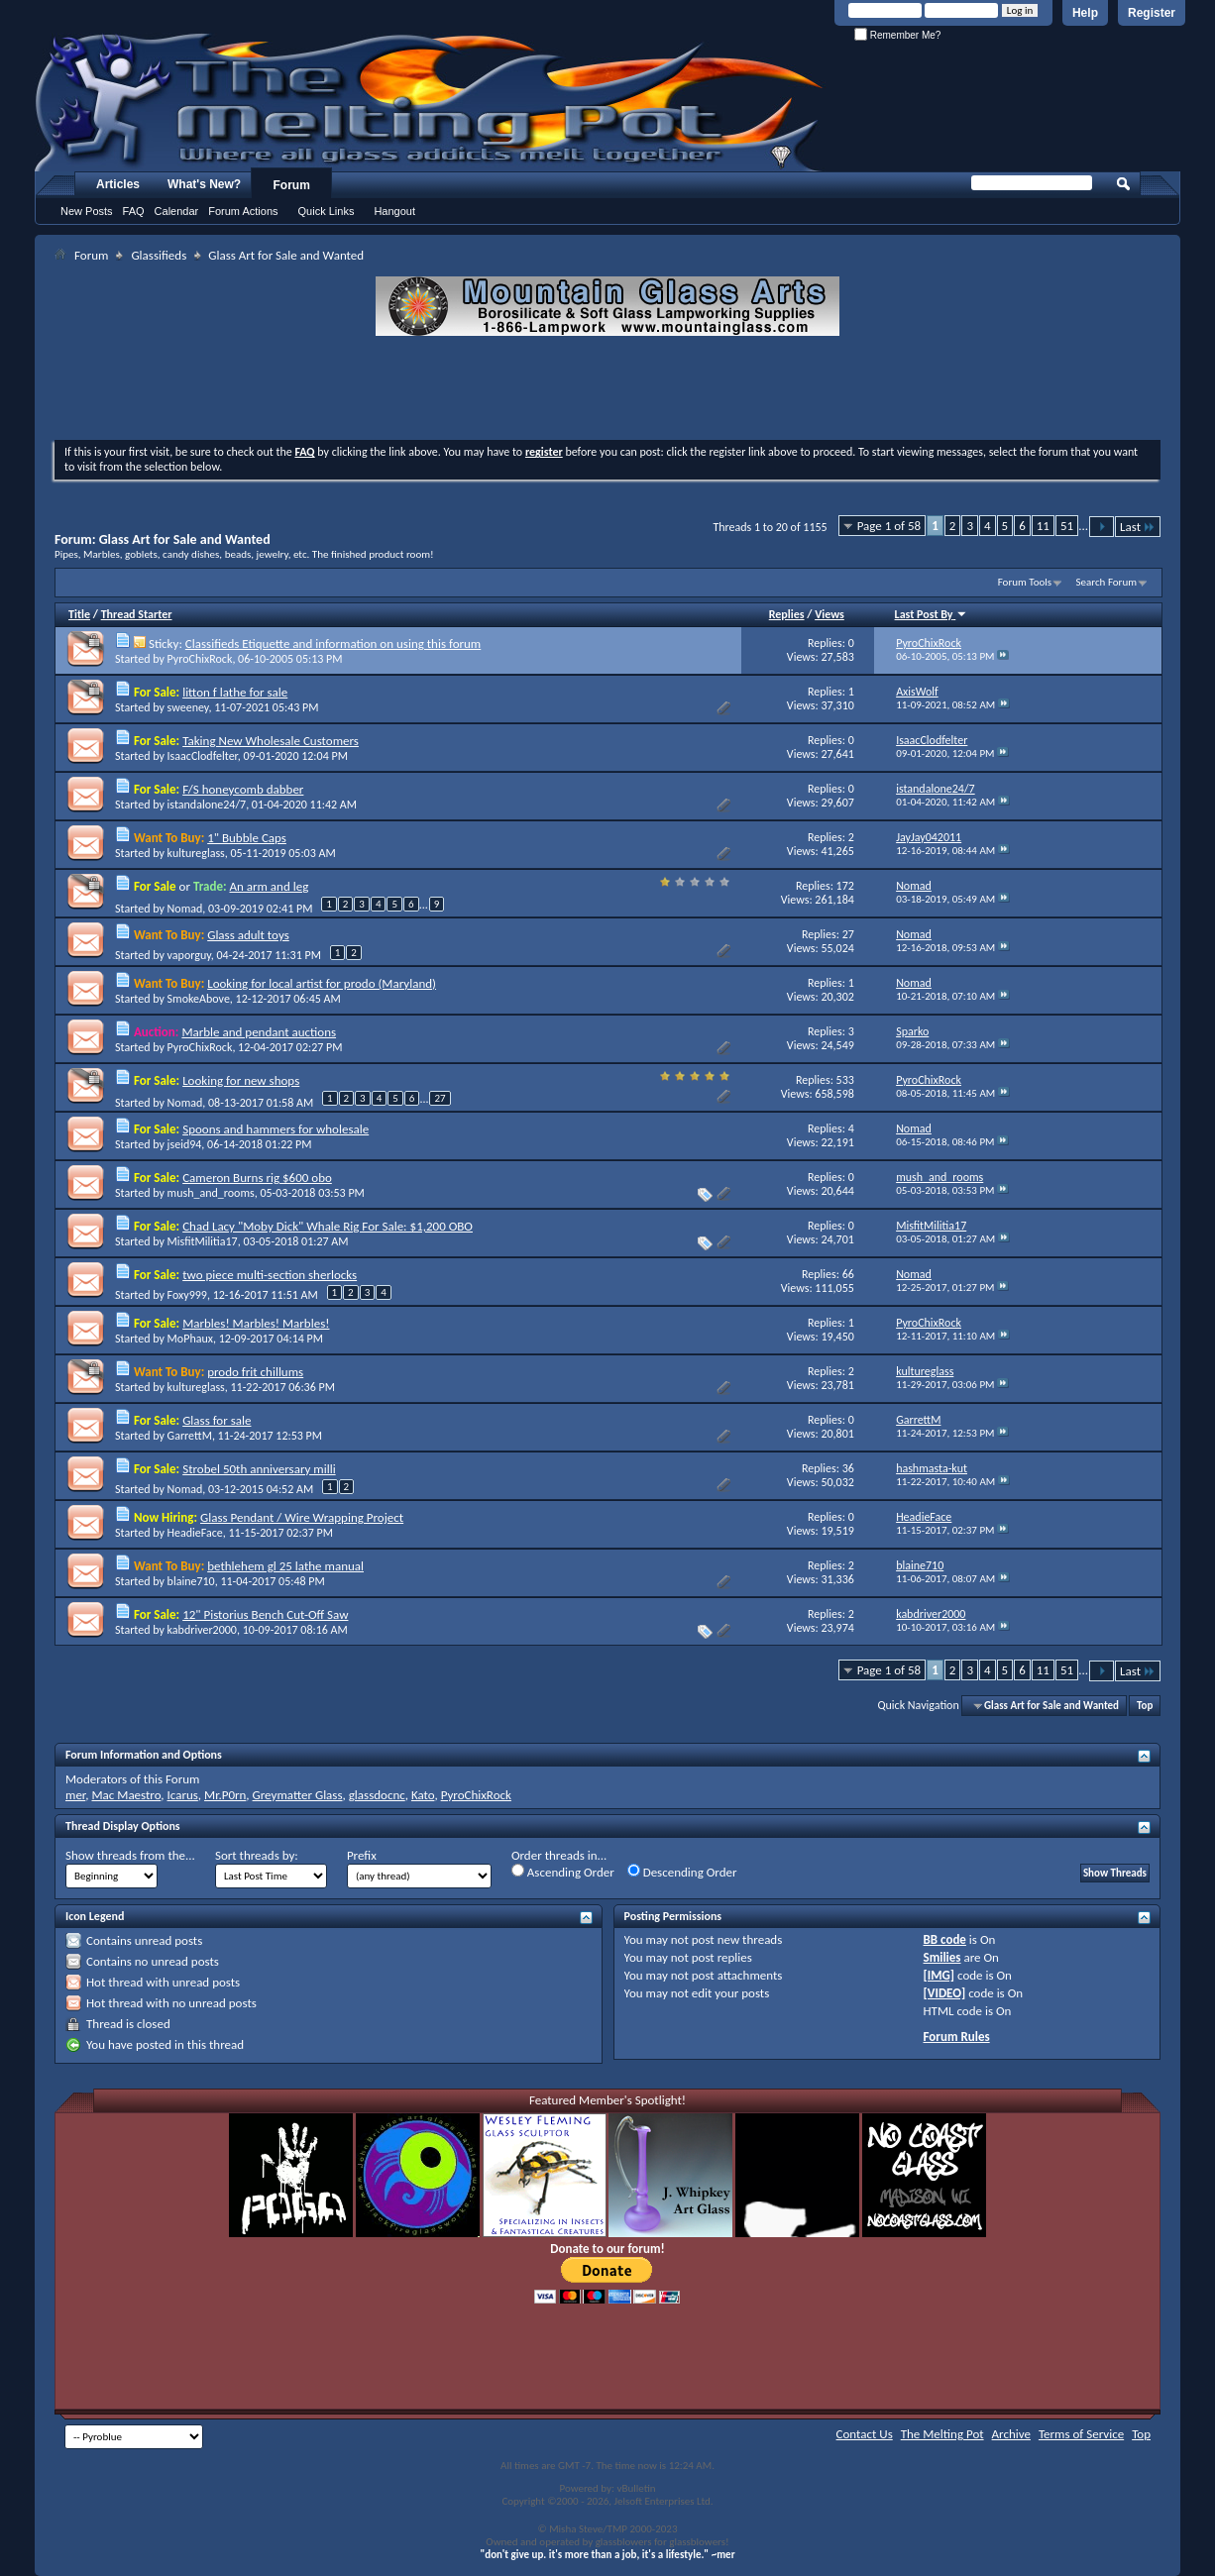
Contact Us (864, 2433)
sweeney (188, 707)
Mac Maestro (126, 1794)
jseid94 (184, 1144)
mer (75, 1794)
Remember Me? (897, 35)
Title (79, 614)
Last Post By (931, 614)
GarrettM (189, 1436)
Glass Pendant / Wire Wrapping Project (301, 1517)
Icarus (182, 1794)
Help (1085, 13)
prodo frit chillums (255, 1371)
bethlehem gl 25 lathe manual (285, 1565)
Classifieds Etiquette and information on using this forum (333, 643)
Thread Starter (136, 614)
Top (1145, 1705)
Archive (1011, 2433)
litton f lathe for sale (234, 692)
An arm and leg (268, 886)
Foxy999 (187, 1295)
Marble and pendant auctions (258, 1031)
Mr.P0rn (225, 1794)
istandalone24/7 (207, 804)
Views (829, 614)
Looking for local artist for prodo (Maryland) (321, 983)
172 (845, 886)
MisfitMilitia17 (202, 1241)
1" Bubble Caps (246, 837)
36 (848, 1468)
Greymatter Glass (298, 1794)
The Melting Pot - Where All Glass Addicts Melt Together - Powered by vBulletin (430, 102)
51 (1066, 525)
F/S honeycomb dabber (242, 789)
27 (848, 934)
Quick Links (326, 211)
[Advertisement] (607, 390)
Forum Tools (1024, 582)
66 (848, 1274)
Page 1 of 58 (889, 525)
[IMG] (939, 1975)
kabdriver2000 (202, 1630)
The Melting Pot (942, 2433)
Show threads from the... (130, 1855)
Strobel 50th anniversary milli (258, 1468)
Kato (423, 1794)
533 (845, 1080)
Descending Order (682, 1871)
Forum (292, 185)
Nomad (185, 908)
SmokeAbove (198, 999)
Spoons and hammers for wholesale (275, 1129)
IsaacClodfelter (202, 756)
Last (1138, 526)
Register (1151, 13)
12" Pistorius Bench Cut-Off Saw (265, 1614)
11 (1043, 525)
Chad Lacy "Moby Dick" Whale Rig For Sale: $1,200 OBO (327, 1226)
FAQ (134, 211)
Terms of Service (1081, 2433)
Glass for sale (216, 1420)
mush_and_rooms (211, 1193)
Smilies (942, 1957)
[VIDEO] (945, 1993)
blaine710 (191, 1581)
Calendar (177, 211)
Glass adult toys (248, 934)
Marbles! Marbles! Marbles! (255, 1323)
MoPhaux (190, 1338)
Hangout (394, 211)
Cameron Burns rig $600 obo (257, 1177)
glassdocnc (377, 1794)
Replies (787, 614)
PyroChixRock (200, 659)
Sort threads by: (256, 1855)
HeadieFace (195, 1533)
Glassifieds (158, 255)
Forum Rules (957, 2036)
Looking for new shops (240, 1080)
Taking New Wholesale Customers (270, 740)
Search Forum (1107, 582)
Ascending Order (562, 1871)
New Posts (86, 211)
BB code (945, 1939)
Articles (118, 184)
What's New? (204, 184)
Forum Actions (242, 211)
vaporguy (189, 955)
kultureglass (196, 853)
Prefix (362, 1855)
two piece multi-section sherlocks (269, 1274)
